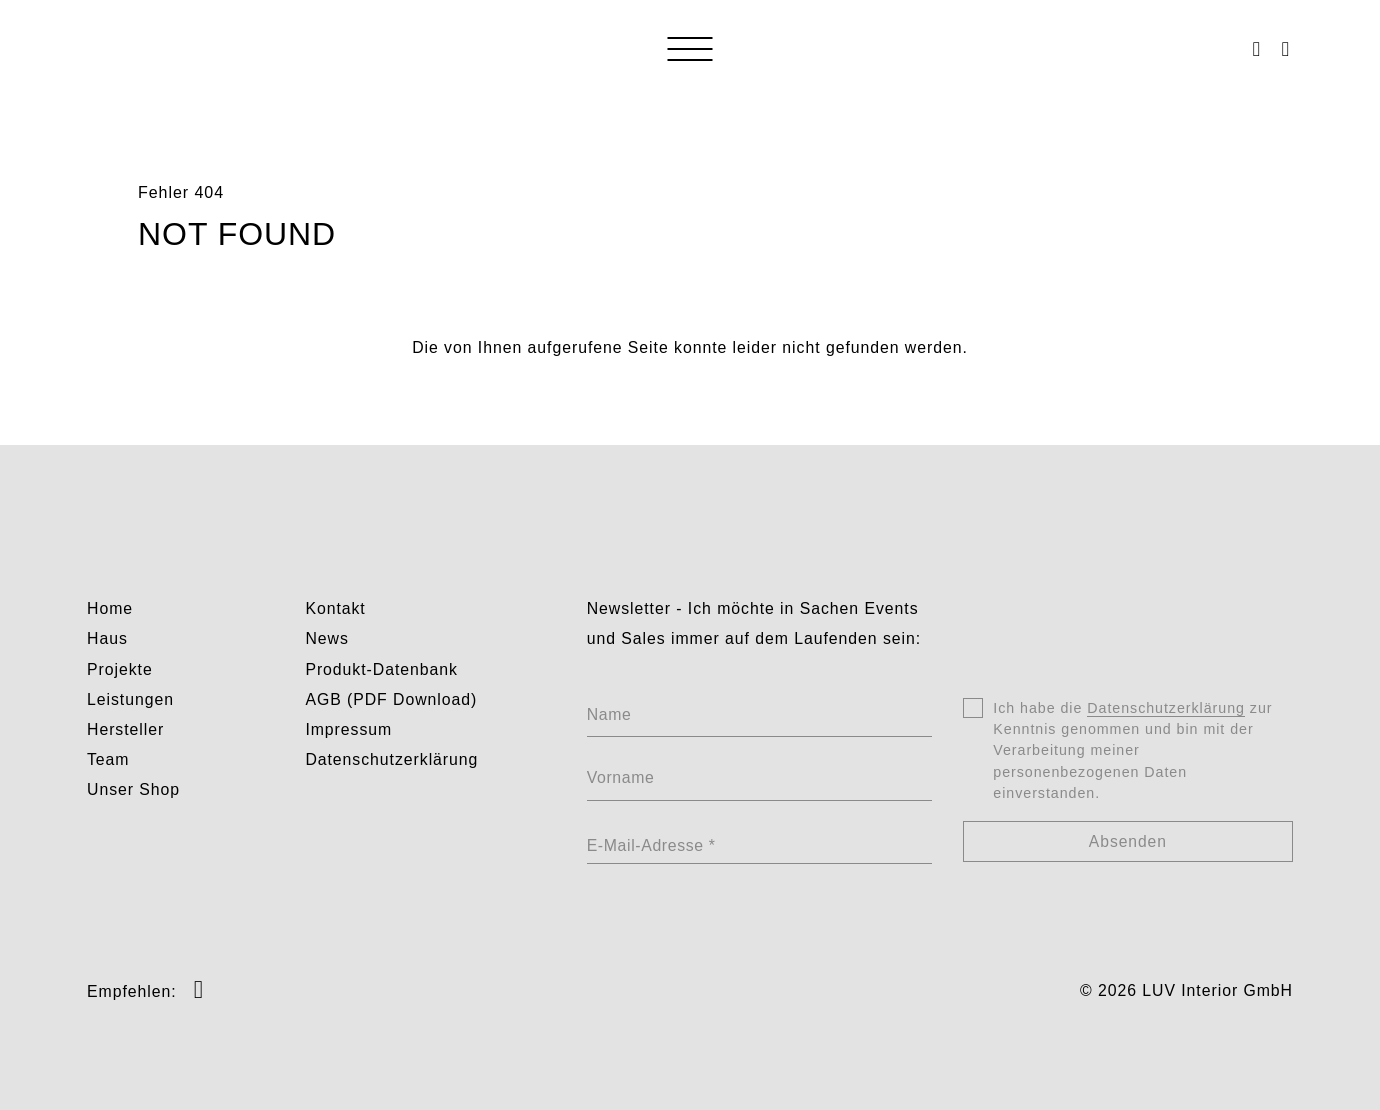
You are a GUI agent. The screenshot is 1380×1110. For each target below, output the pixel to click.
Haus (107, 638)
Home (110, 608)
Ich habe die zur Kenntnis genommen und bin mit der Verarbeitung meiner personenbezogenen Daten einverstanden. (1132, 752)
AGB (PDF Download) (391, 699)
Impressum (348, 729)
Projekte (120, 669)
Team (108, 759)
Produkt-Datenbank (381, 669)
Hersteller (125, 729)
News (326, 638)
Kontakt (335, 608)
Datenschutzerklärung (391, 759)
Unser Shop (133, 789)
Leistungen (130, 699)
